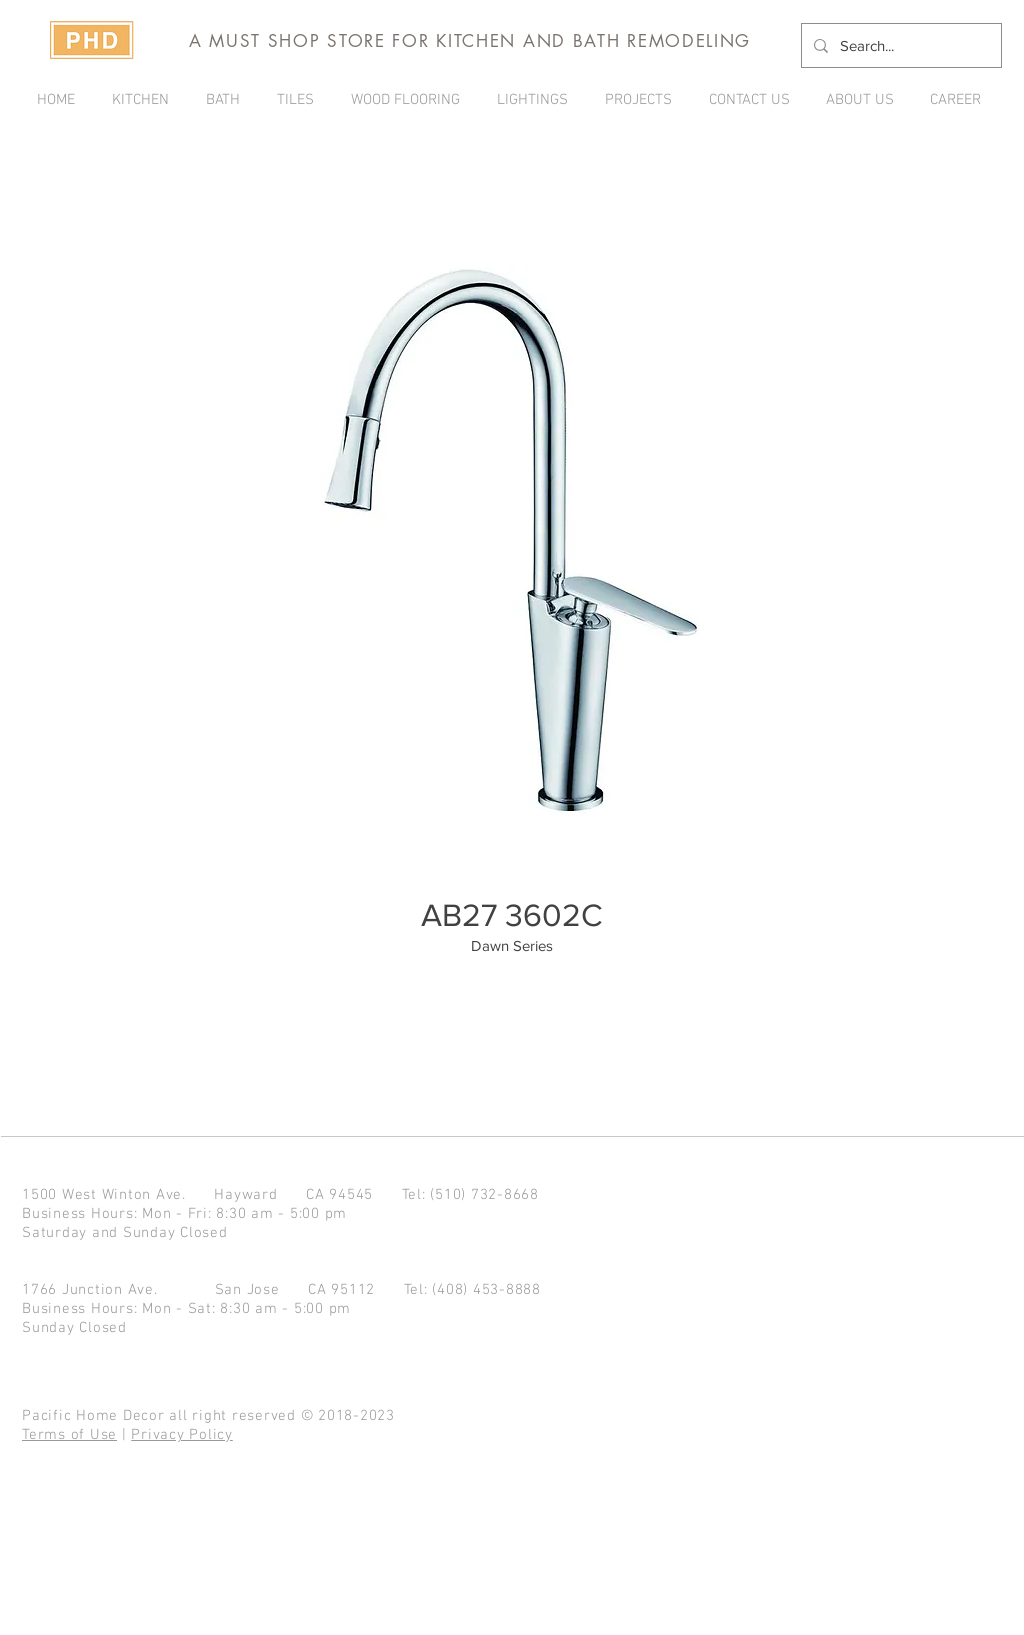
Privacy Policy (182, 1435)
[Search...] (899, 45)
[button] (642, 100)
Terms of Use (69, 1435)
